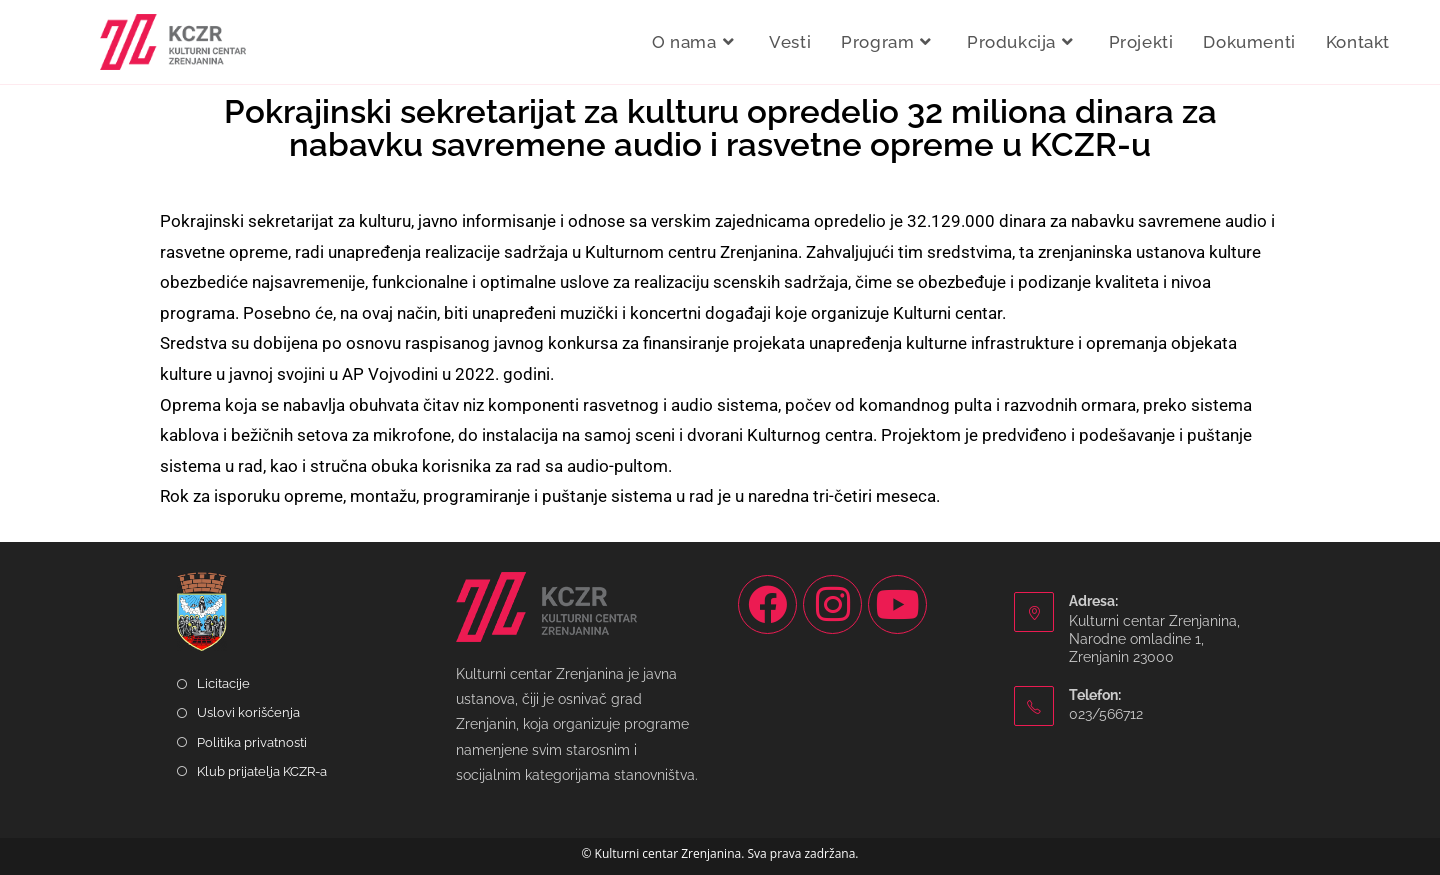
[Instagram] (832, 604)
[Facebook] (767, 604)
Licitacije (223, 683)
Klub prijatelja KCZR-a (262, 771)
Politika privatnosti (252, 742)
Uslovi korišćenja (248, 712)
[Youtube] (897, 604)
